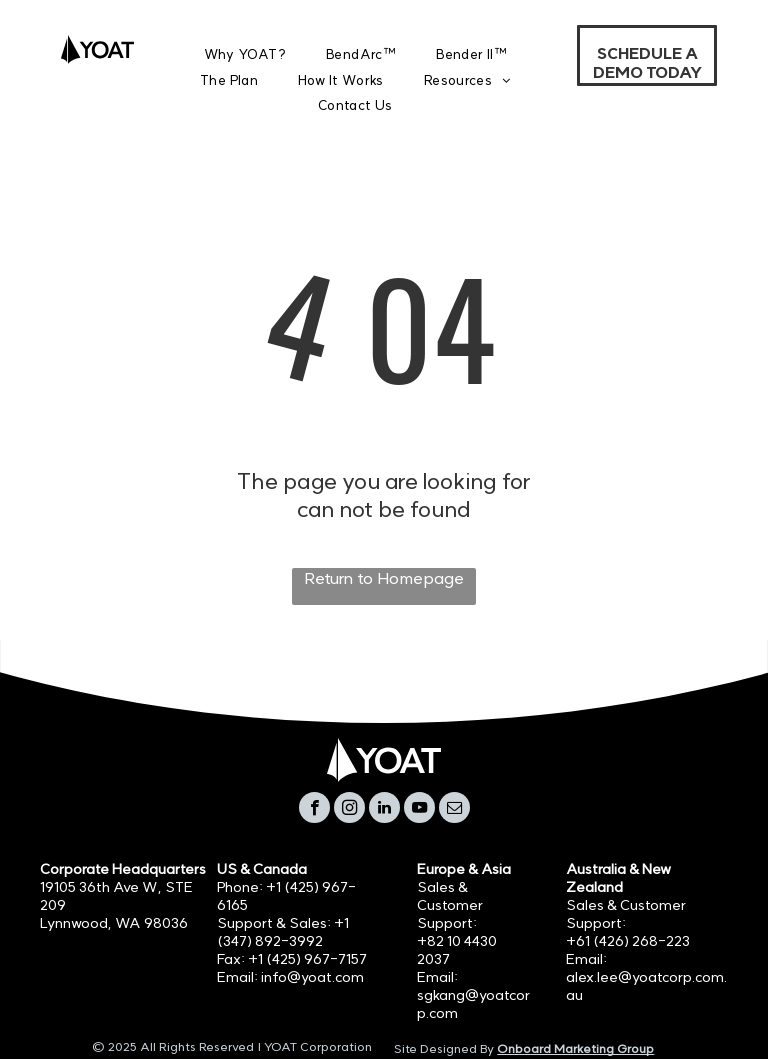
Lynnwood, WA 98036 (114, 923)
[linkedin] (384, 810)
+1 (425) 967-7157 (307, 959)
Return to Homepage (384, 578)
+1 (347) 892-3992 (283, 932)
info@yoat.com (312, 977)
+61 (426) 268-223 (628, 941)
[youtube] (419, 810)
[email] (454, 810)
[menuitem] (245, 54)
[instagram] (349, 810)
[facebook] (314, 810)
